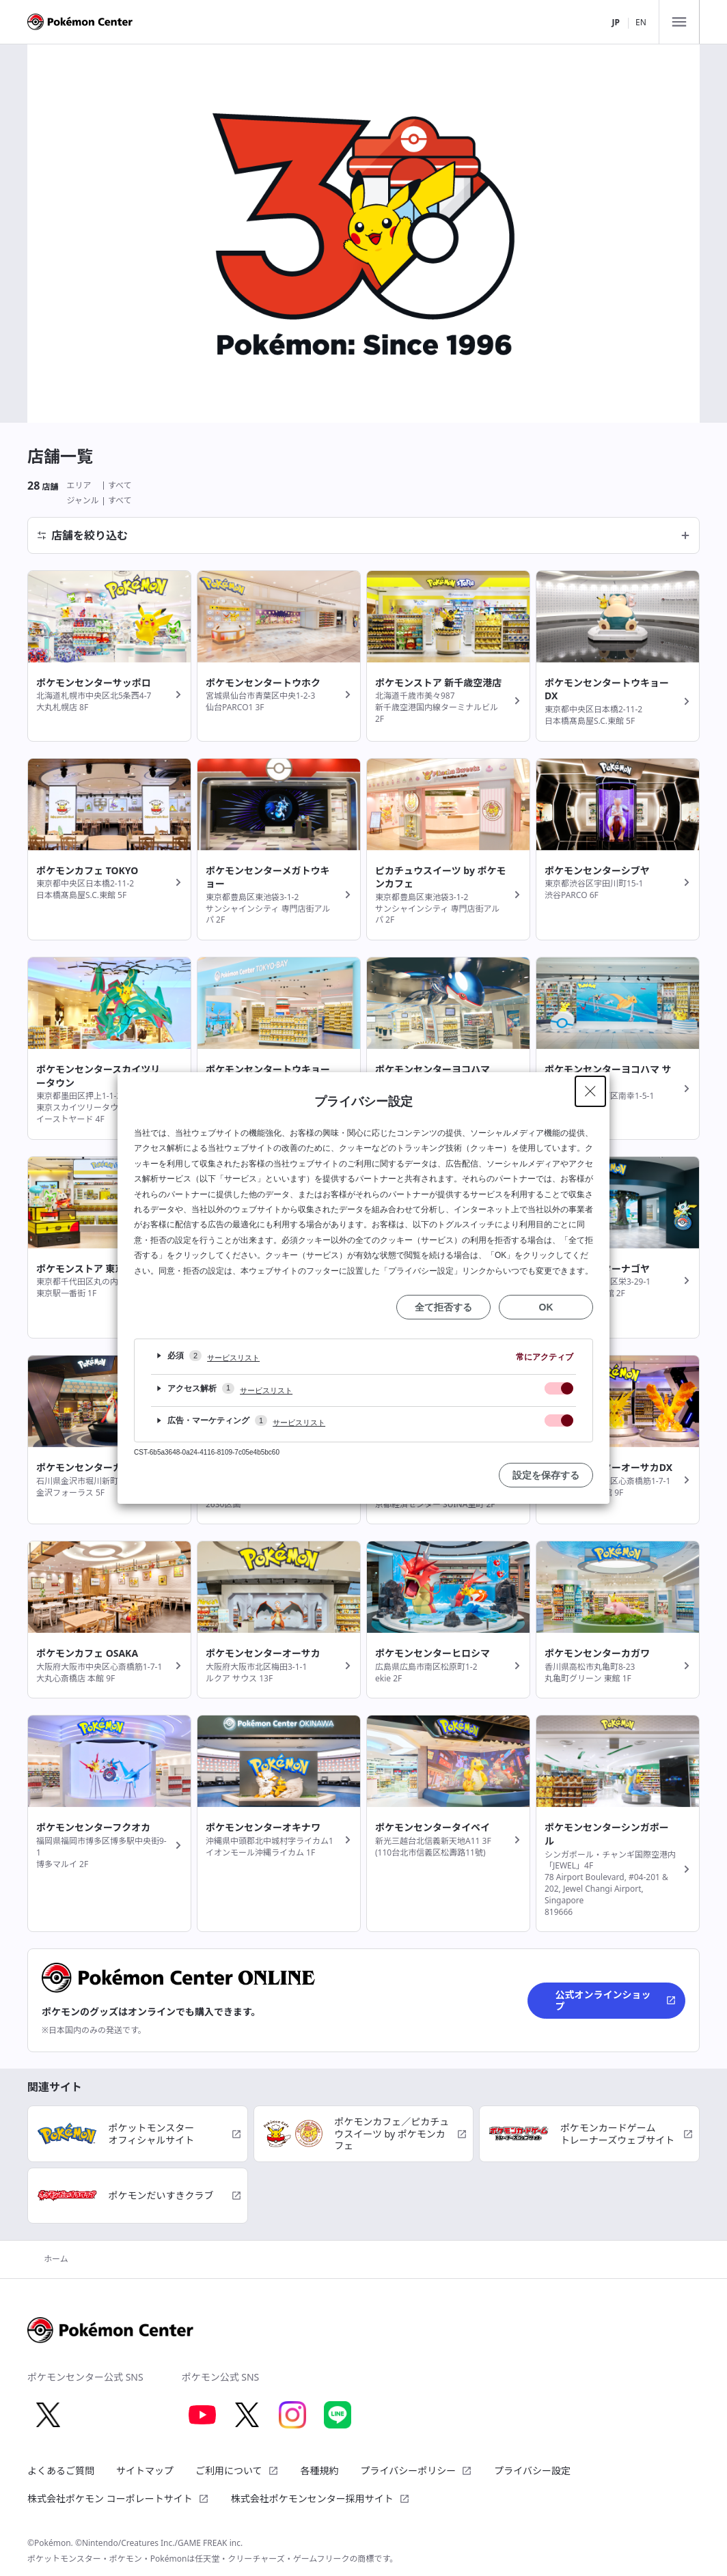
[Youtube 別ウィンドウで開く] (202, 2414)
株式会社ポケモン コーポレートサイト (118, 2498)
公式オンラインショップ (616, 2000)
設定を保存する (545, 1475)
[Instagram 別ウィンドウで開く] (292, 2414)
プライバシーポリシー (417, 2470)
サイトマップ (145, 2470)
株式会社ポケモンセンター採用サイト (320, 2498)
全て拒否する (443, 1307)
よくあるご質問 (60, 2470)
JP (615, 22)
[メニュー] (679, 22)
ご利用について (237, 2470)
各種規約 (320, 2470)
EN (640, 22)
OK (546, 1307)
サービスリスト (233, 1358)
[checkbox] (559, 1388)
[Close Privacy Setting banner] (590, 1091)
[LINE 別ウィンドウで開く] (337, 2414)
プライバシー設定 (532, 2471)
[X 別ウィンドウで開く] (47, 2414)
